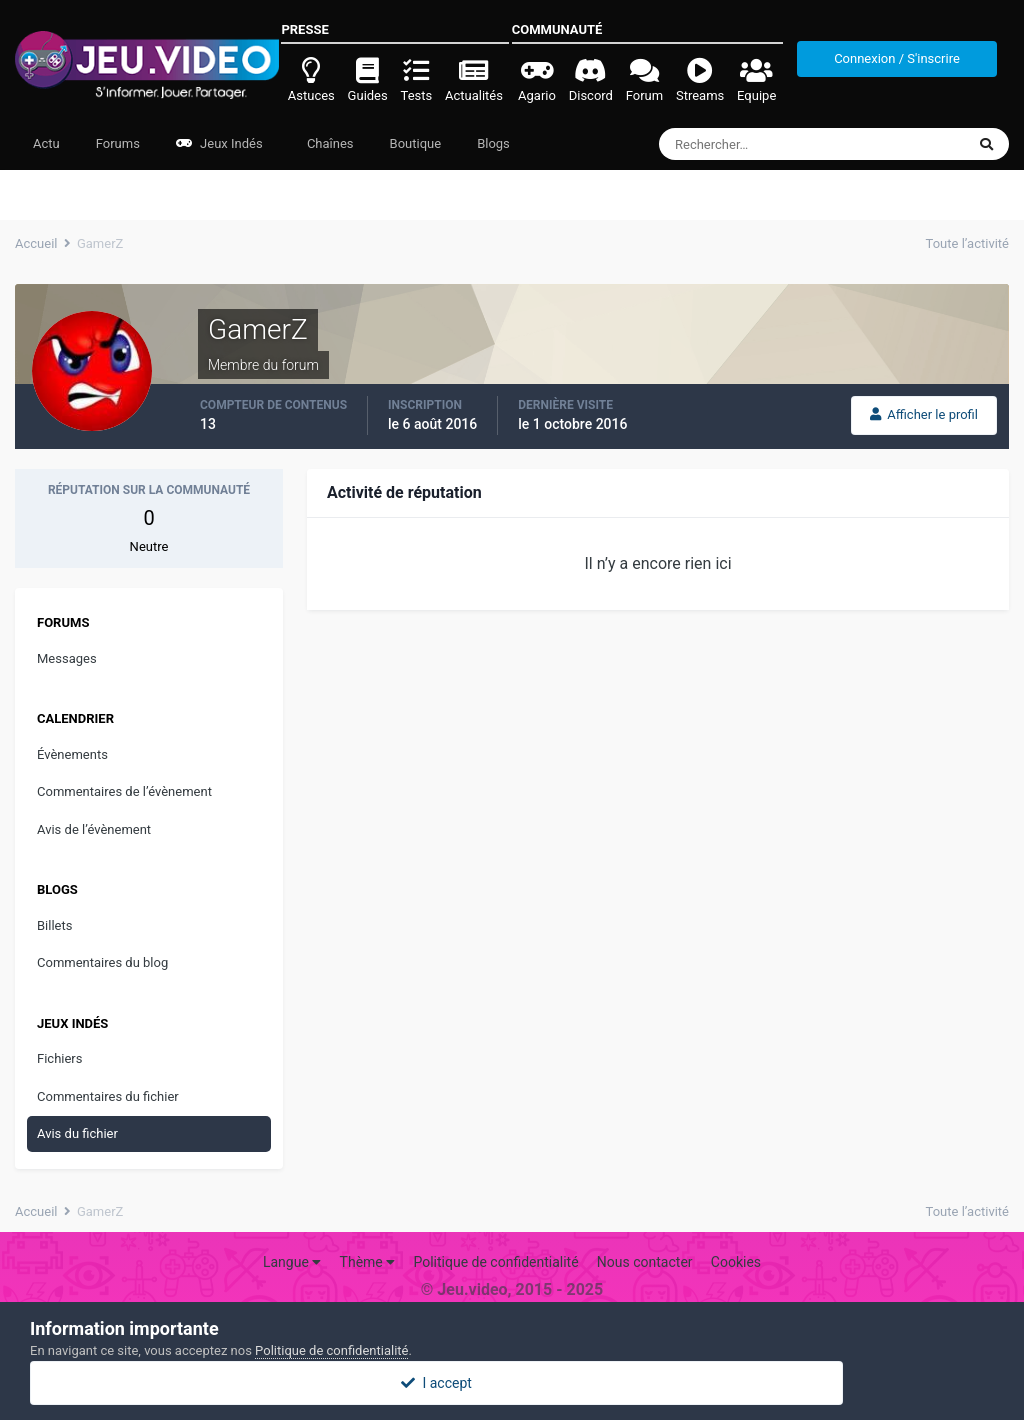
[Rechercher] (757, 144)
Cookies (736, 1262)
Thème (368, 1262)
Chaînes (329, 143)
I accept (512, 1383)
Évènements (72, 754)
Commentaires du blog (102, 962)
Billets (54, 925)
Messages (67, 658)
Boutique (416, 143)
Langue (292, 1262)
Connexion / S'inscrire (897, 58)
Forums (118, 143)
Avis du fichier (77, 1133)
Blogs (493, 143)
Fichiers (59, 1058)
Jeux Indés (219, 143)
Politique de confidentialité (495, 1262)
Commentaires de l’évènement (124, 791)
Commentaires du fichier (108, 1096)
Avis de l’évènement (94, 829)
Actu (46, 143)
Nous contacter (645, 1262)
